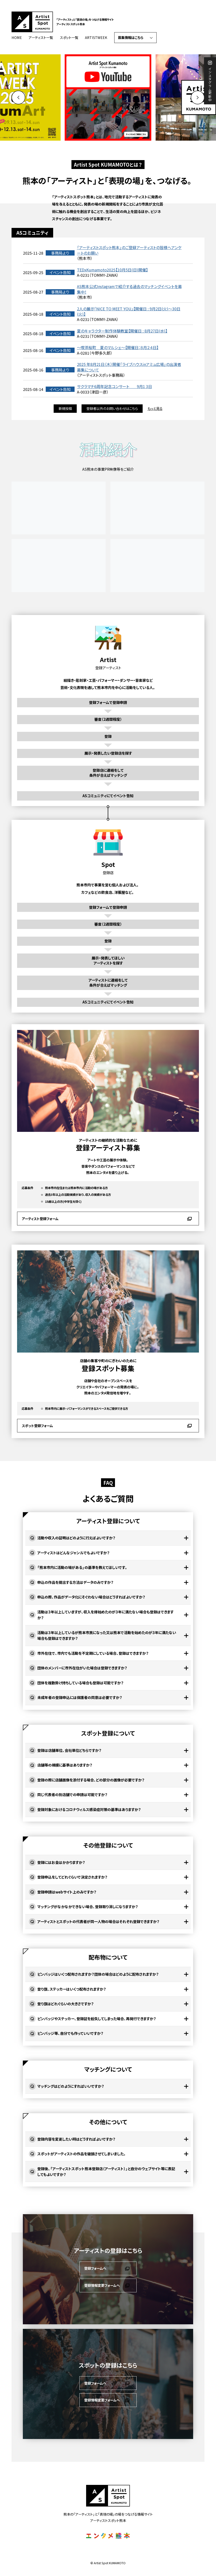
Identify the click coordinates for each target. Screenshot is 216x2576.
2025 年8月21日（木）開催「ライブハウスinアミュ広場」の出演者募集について (129, 367)
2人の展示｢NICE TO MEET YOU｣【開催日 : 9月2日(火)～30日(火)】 (128, 311)
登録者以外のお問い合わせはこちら (112, 408)
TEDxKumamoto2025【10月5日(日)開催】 (112, 269)
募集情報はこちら (130, 37)
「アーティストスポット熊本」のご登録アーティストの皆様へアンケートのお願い (129, 250)
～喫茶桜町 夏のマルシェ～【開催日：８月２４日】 (118, 347)
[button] (197, 97)
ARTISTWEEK (96, 37)
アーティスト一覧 (41, 37)
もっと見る (155, 408)
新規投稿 (65, 408)
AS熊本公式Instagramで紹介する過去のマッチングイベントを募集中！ (129, 289)
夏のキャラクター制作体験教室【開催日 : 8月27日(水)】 (122, 330)
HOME (17, 37)
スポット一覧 (69, 37)
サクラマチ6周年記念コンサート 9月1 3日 (114, 386)
